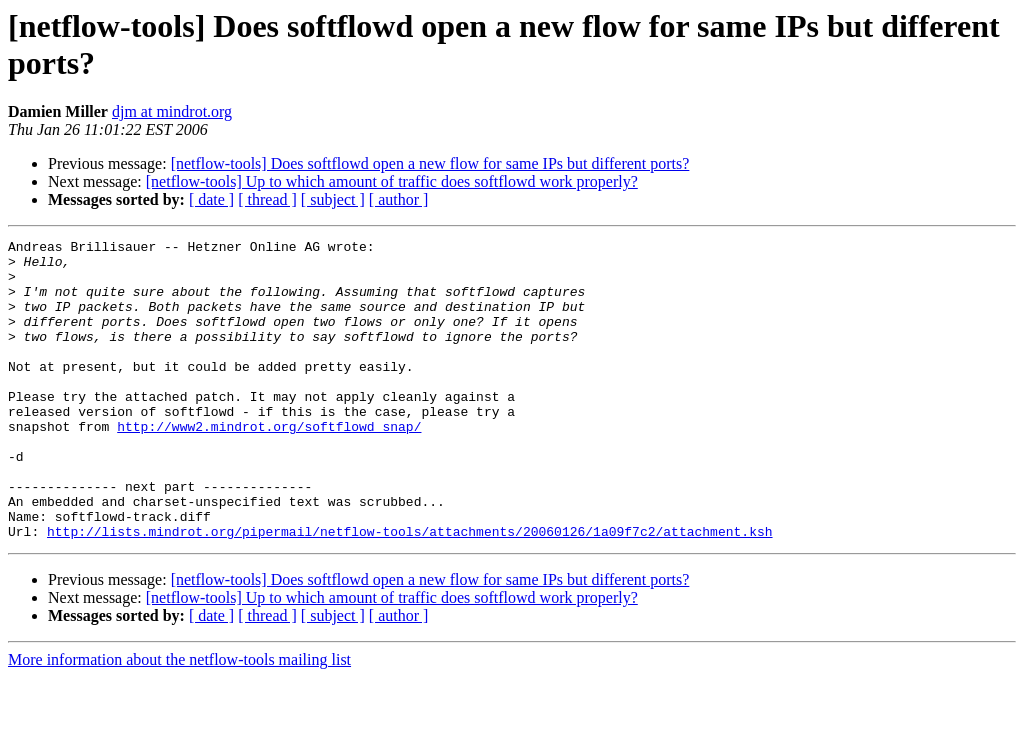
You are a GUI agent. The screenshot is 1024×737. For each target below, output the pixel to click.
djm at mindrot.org (172, 111)
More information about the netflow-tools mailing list (179, 719)
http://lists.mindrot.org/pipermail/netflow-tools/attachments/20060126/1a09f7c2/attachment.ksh (409, 591)
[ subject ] (333, 199)
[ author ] (399, 199)
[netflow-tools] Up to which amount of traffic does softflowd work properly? (392, 181)
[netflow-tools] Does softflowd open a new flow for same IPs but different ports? (430, 163)
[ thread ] (267, 199)
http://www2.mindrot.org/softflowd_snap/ (269, 465)
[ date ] (211, 199)
